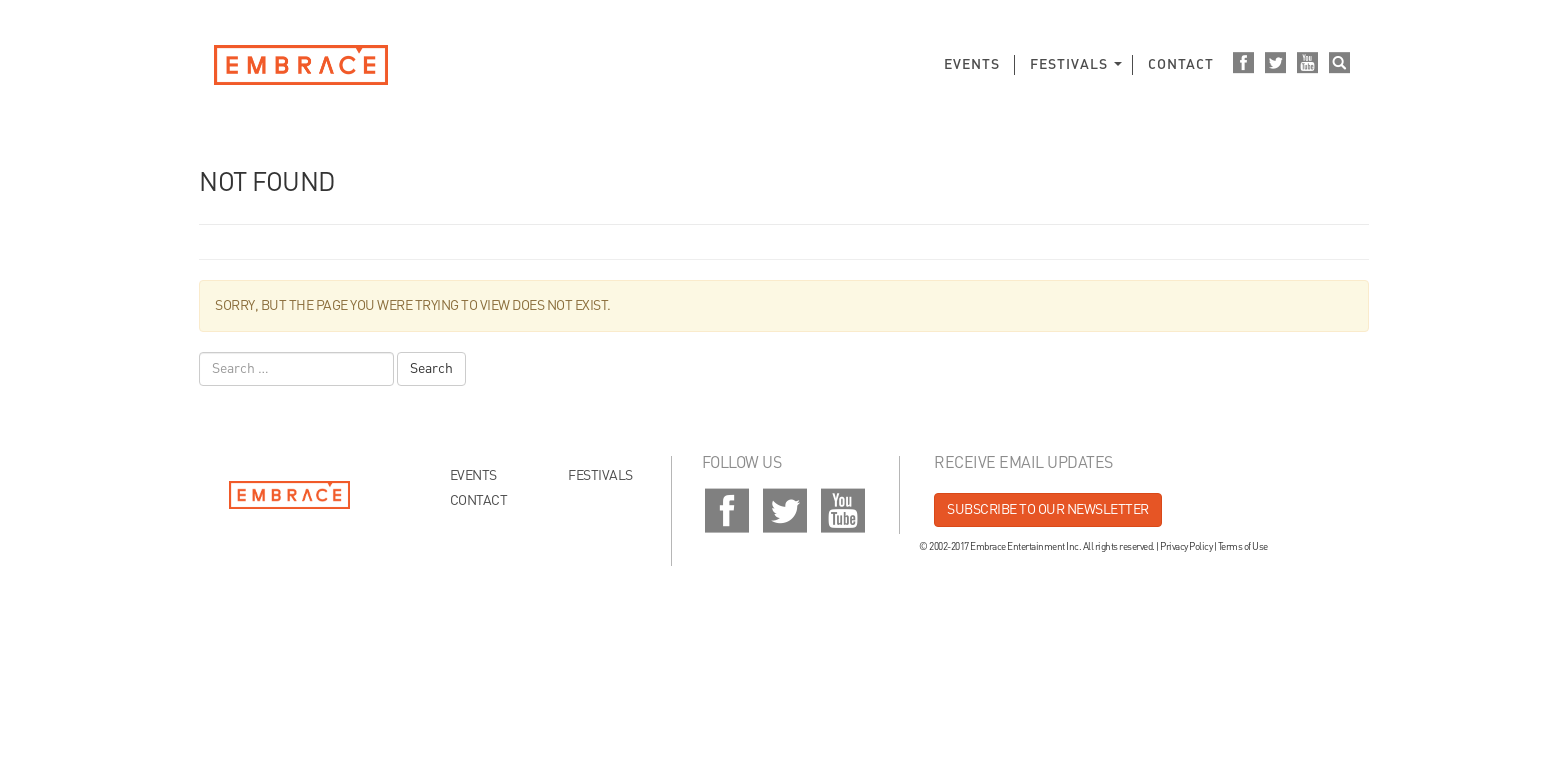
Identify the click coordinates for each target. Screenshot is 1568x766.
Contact (1181, 65)
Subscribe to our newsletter (1048, 510)
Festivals (1069, 65)
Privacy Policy (1186, 547)
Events (972, 65)
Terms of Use (1243, 547)
